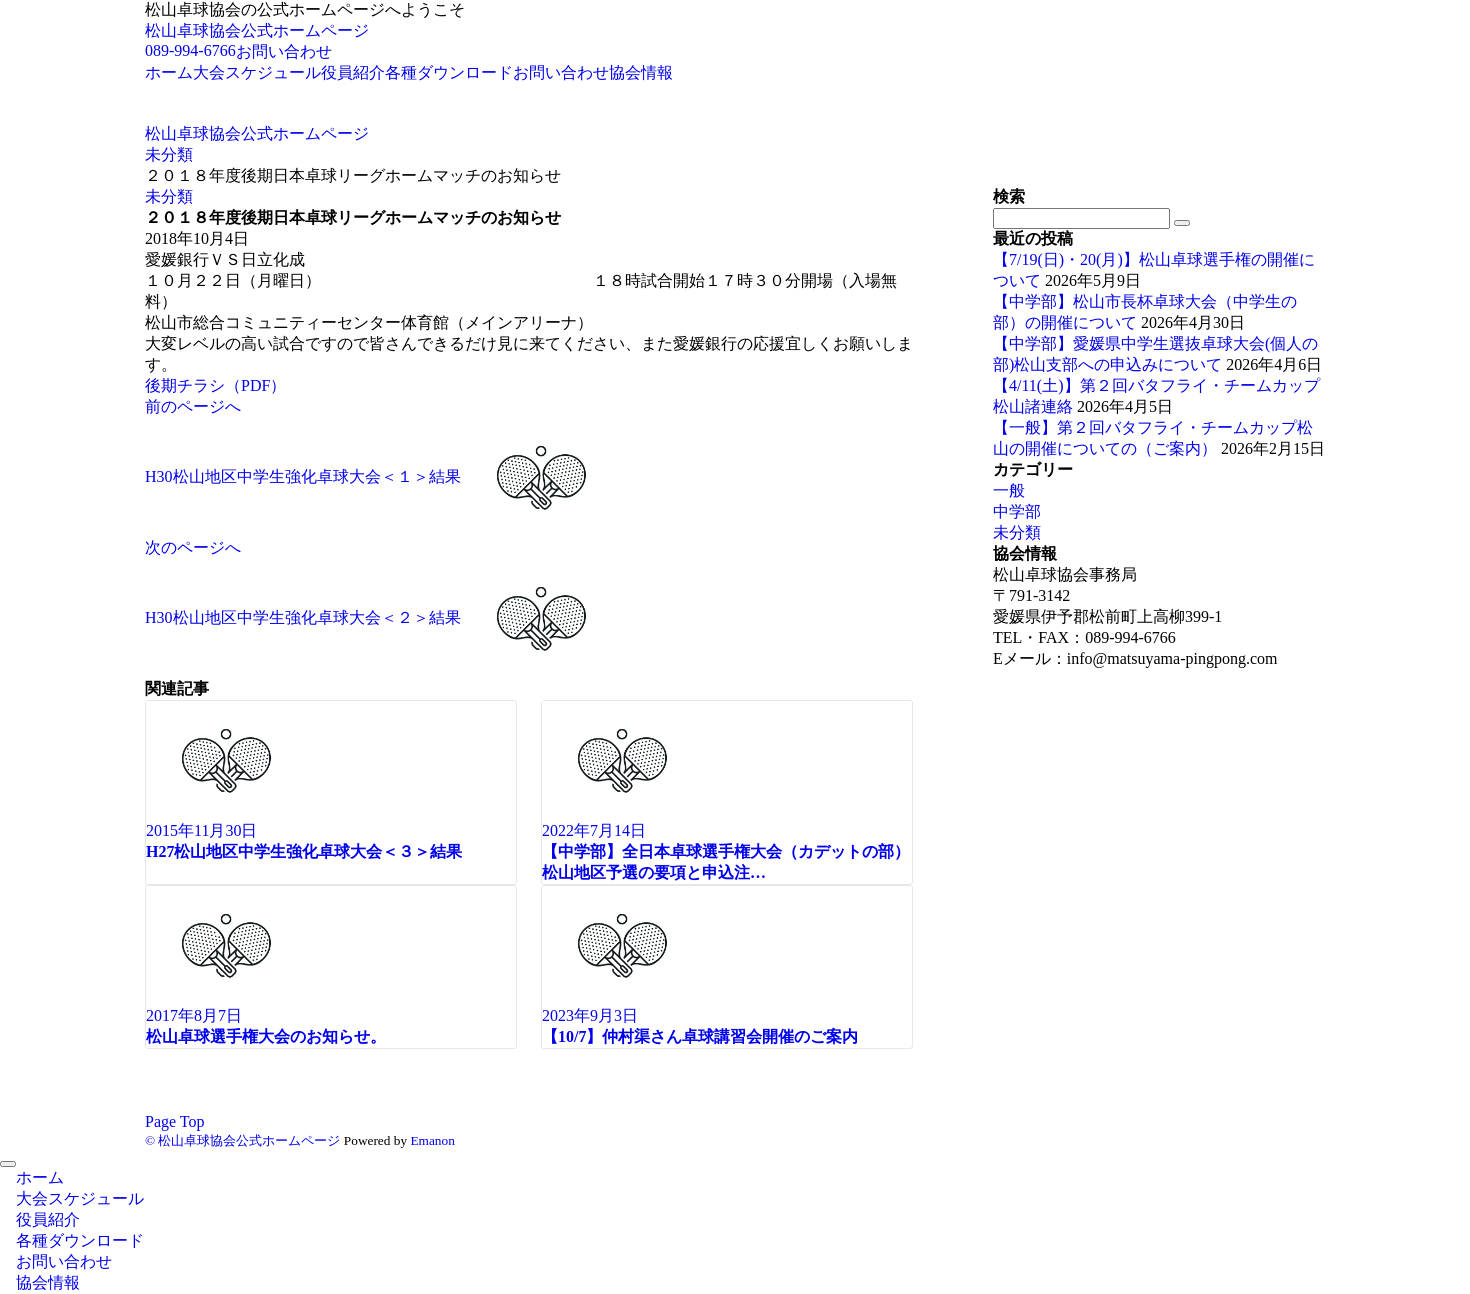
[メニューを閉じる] (8, 1164)
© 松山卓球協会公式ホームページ (242, 1140)
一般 (1009, 490)
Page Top (174, 1121)
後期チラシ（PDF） (215, 385)
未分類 (169, 196)
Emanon (432, 1140)
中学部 (1017, 511)
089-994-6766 (190, 50)
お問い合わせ (284, 51)
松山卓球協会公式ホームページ (257, 30)
